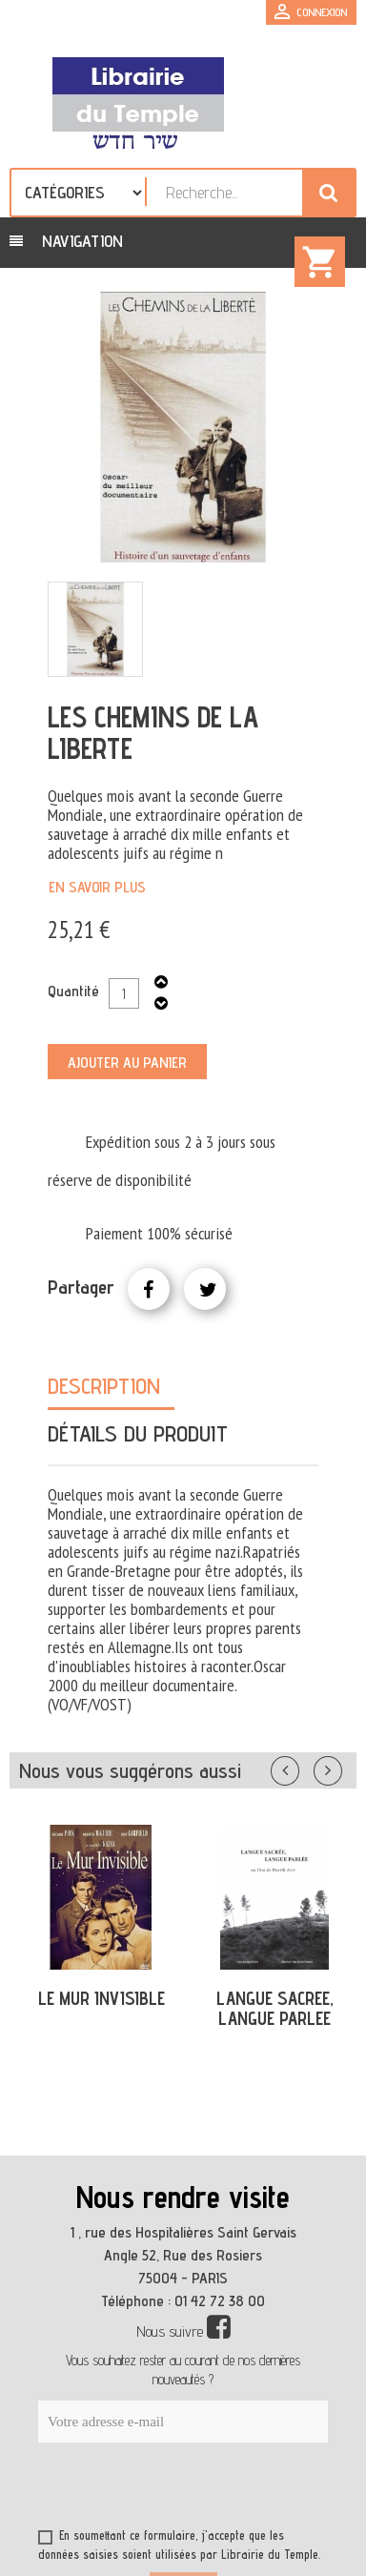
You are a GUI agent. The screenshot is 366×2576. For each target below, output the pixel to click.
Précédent (304, 1766)
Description (104, 1386)
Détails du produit (138, 1433)
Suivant (340, 1766)
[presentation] (221, 2489)
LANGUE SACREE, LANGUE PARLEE (275, 2008)
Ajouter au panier (127, 1062)
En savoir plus (97, 887)
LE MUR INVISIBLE (101, 1998)
